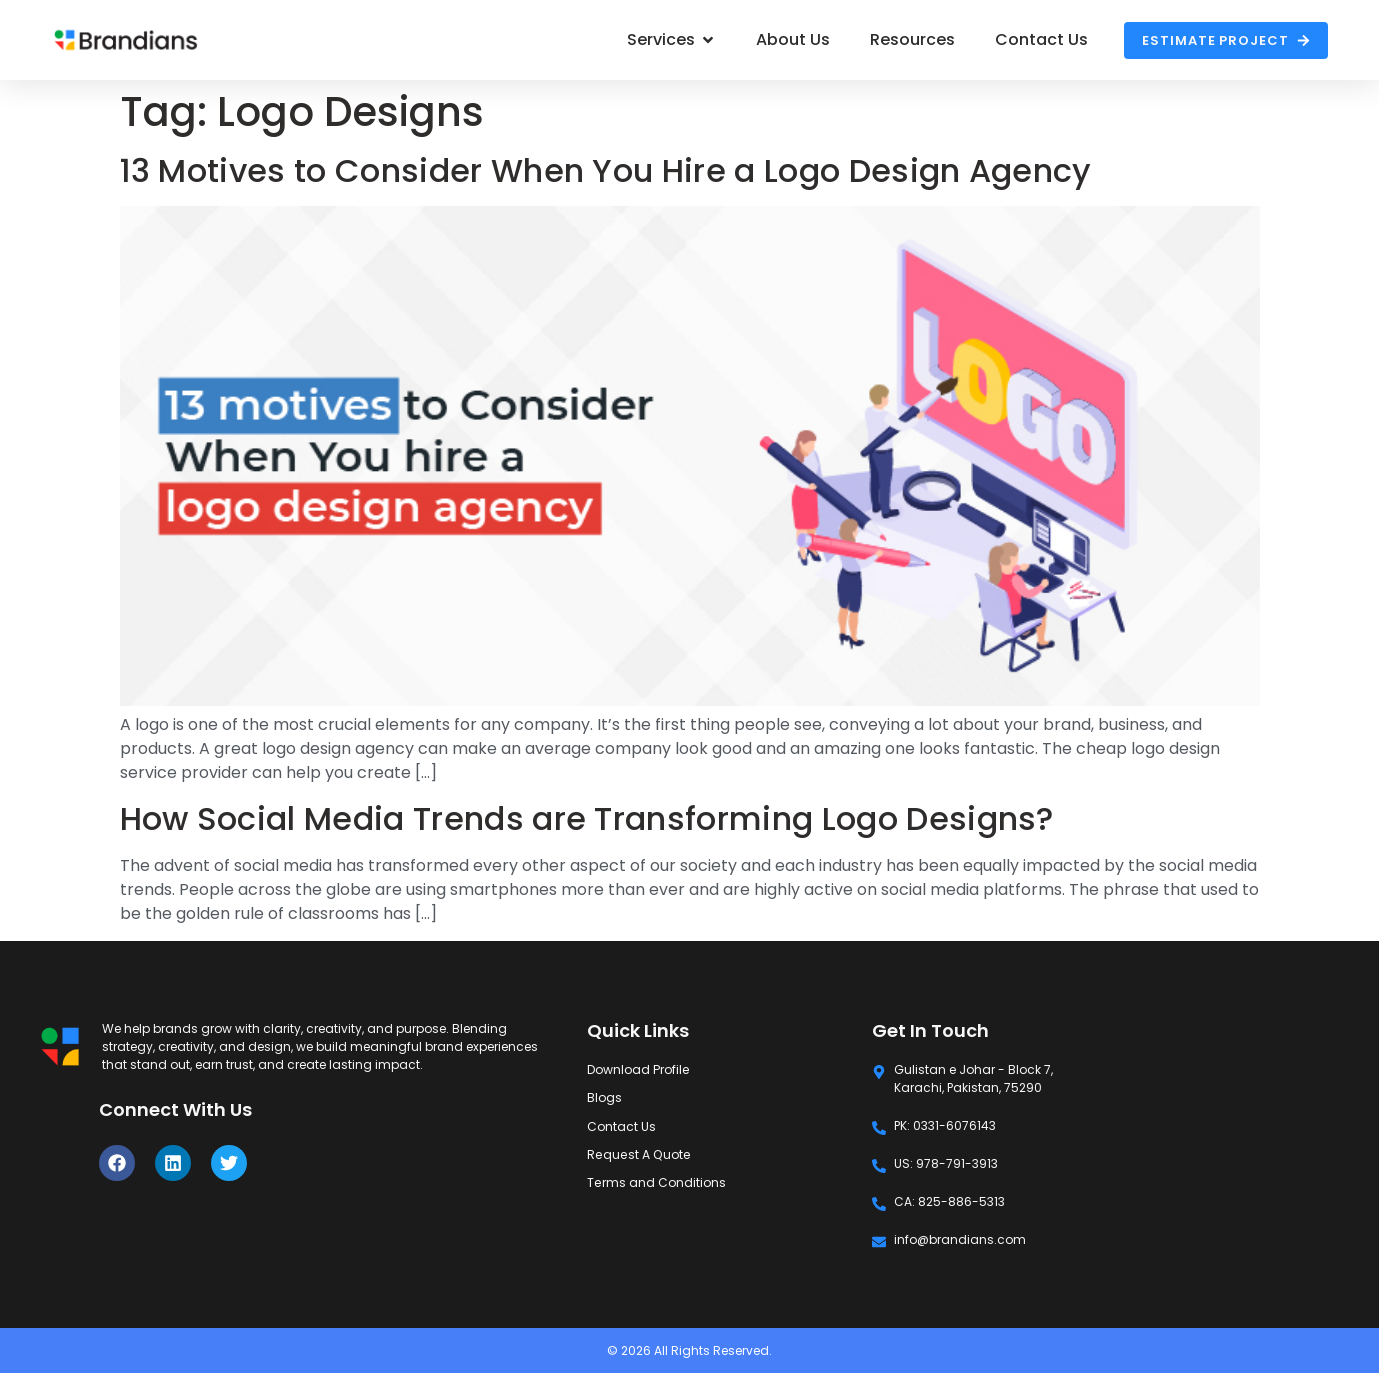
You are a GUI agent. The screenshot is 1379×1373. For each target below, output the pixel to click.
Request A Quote (637, 1153)
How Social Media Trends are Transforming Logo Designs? (587, 818)
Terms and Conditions (656, 1181)
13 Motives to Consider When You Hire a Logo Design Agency (606, 170)
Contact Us (621, 1125)
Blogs (604, 1097)
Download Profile (637, 1069)
